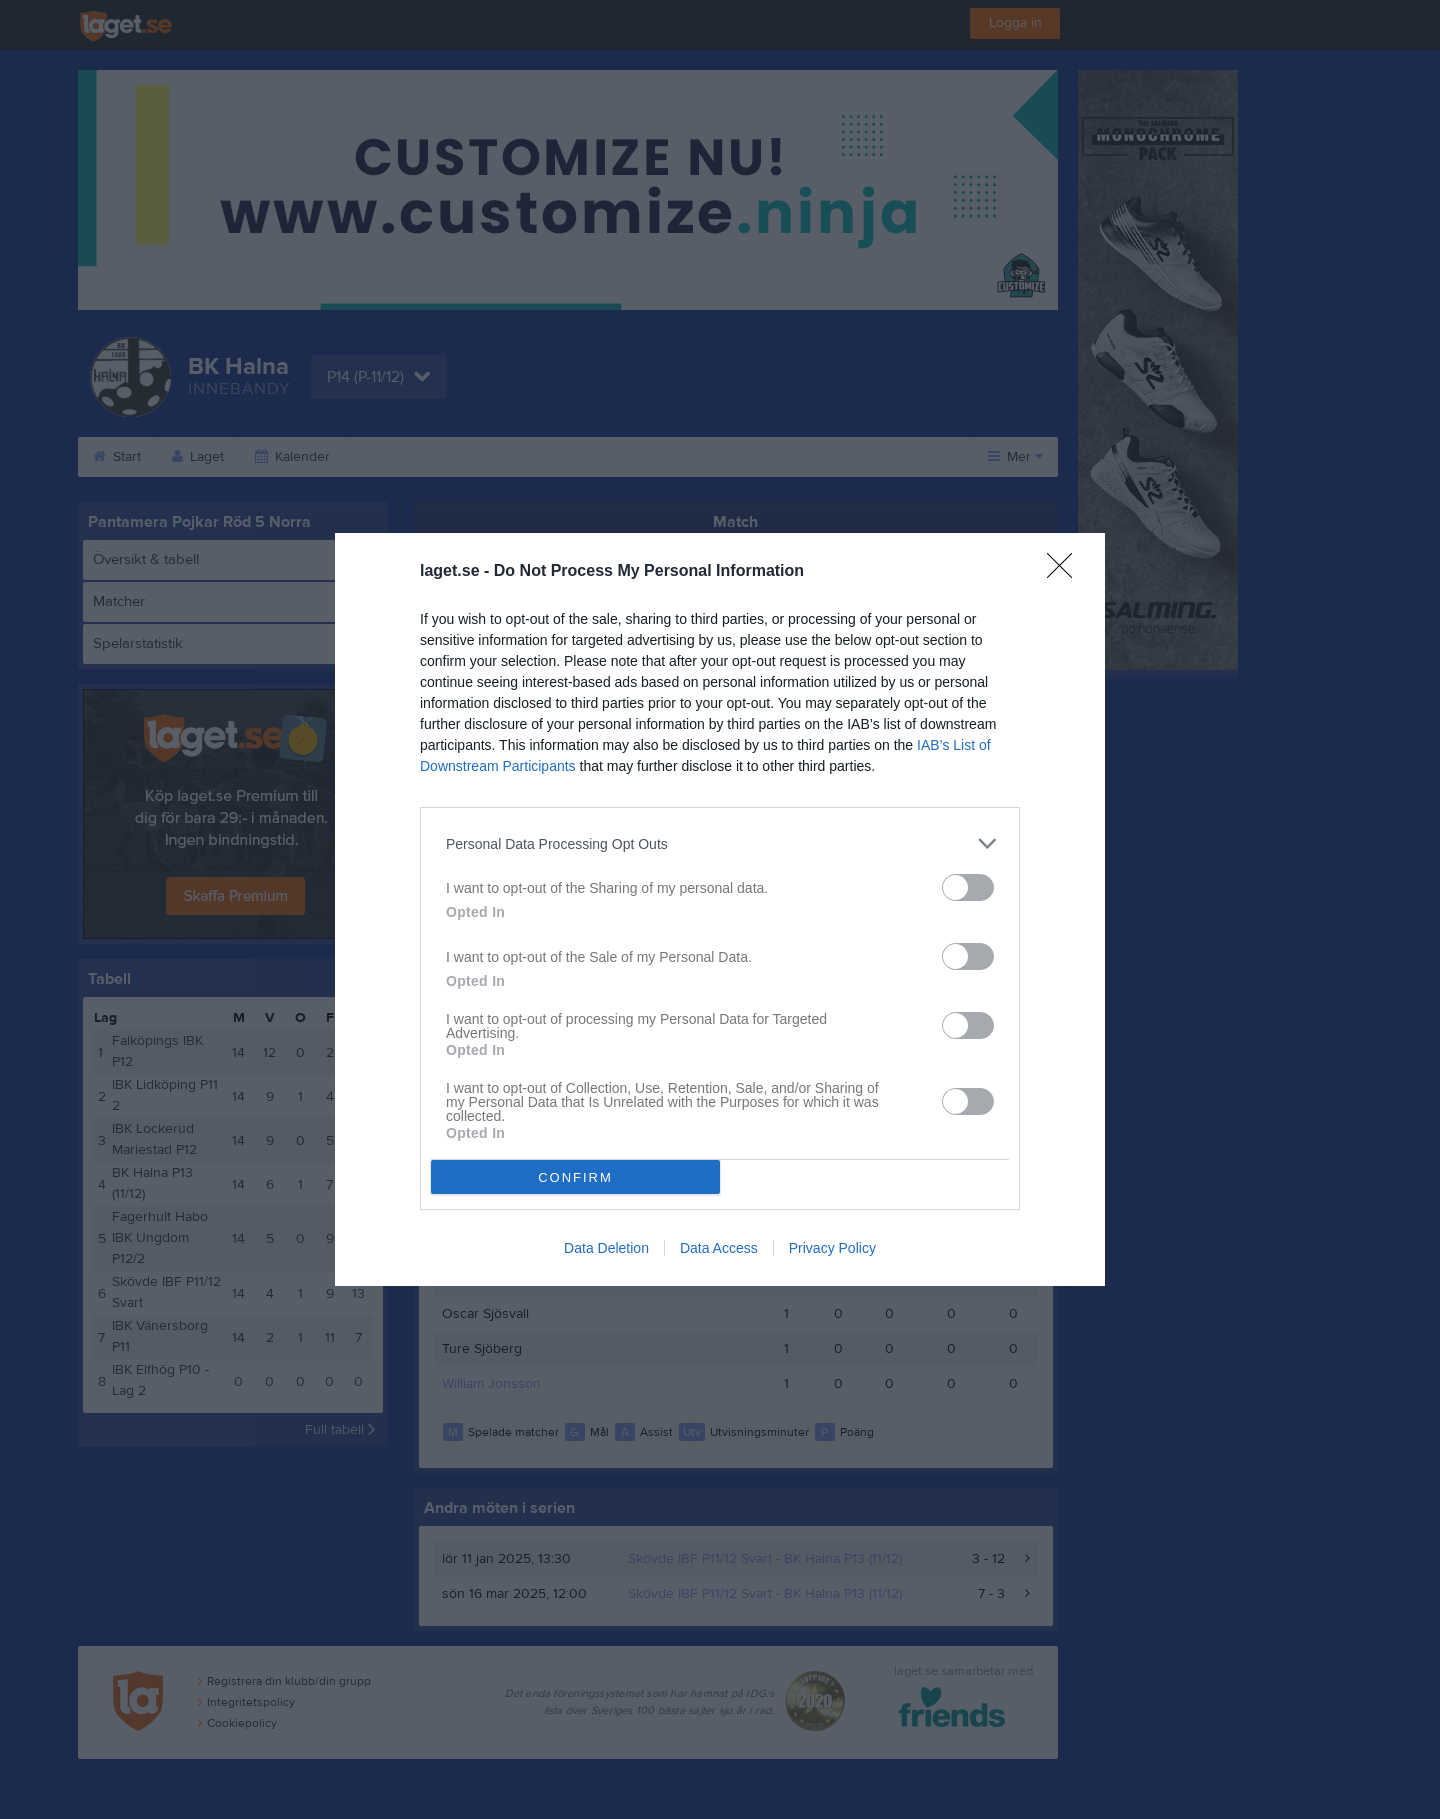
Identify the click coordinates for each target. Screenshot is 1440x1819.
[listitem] (720, 843)
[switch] (968, 887)
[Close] (1066, 572)
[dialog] (720, 909)
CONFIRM (575, 1177)
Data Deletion (606, 1248)
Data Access (719, 1248)
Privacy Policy (832, 1248)
